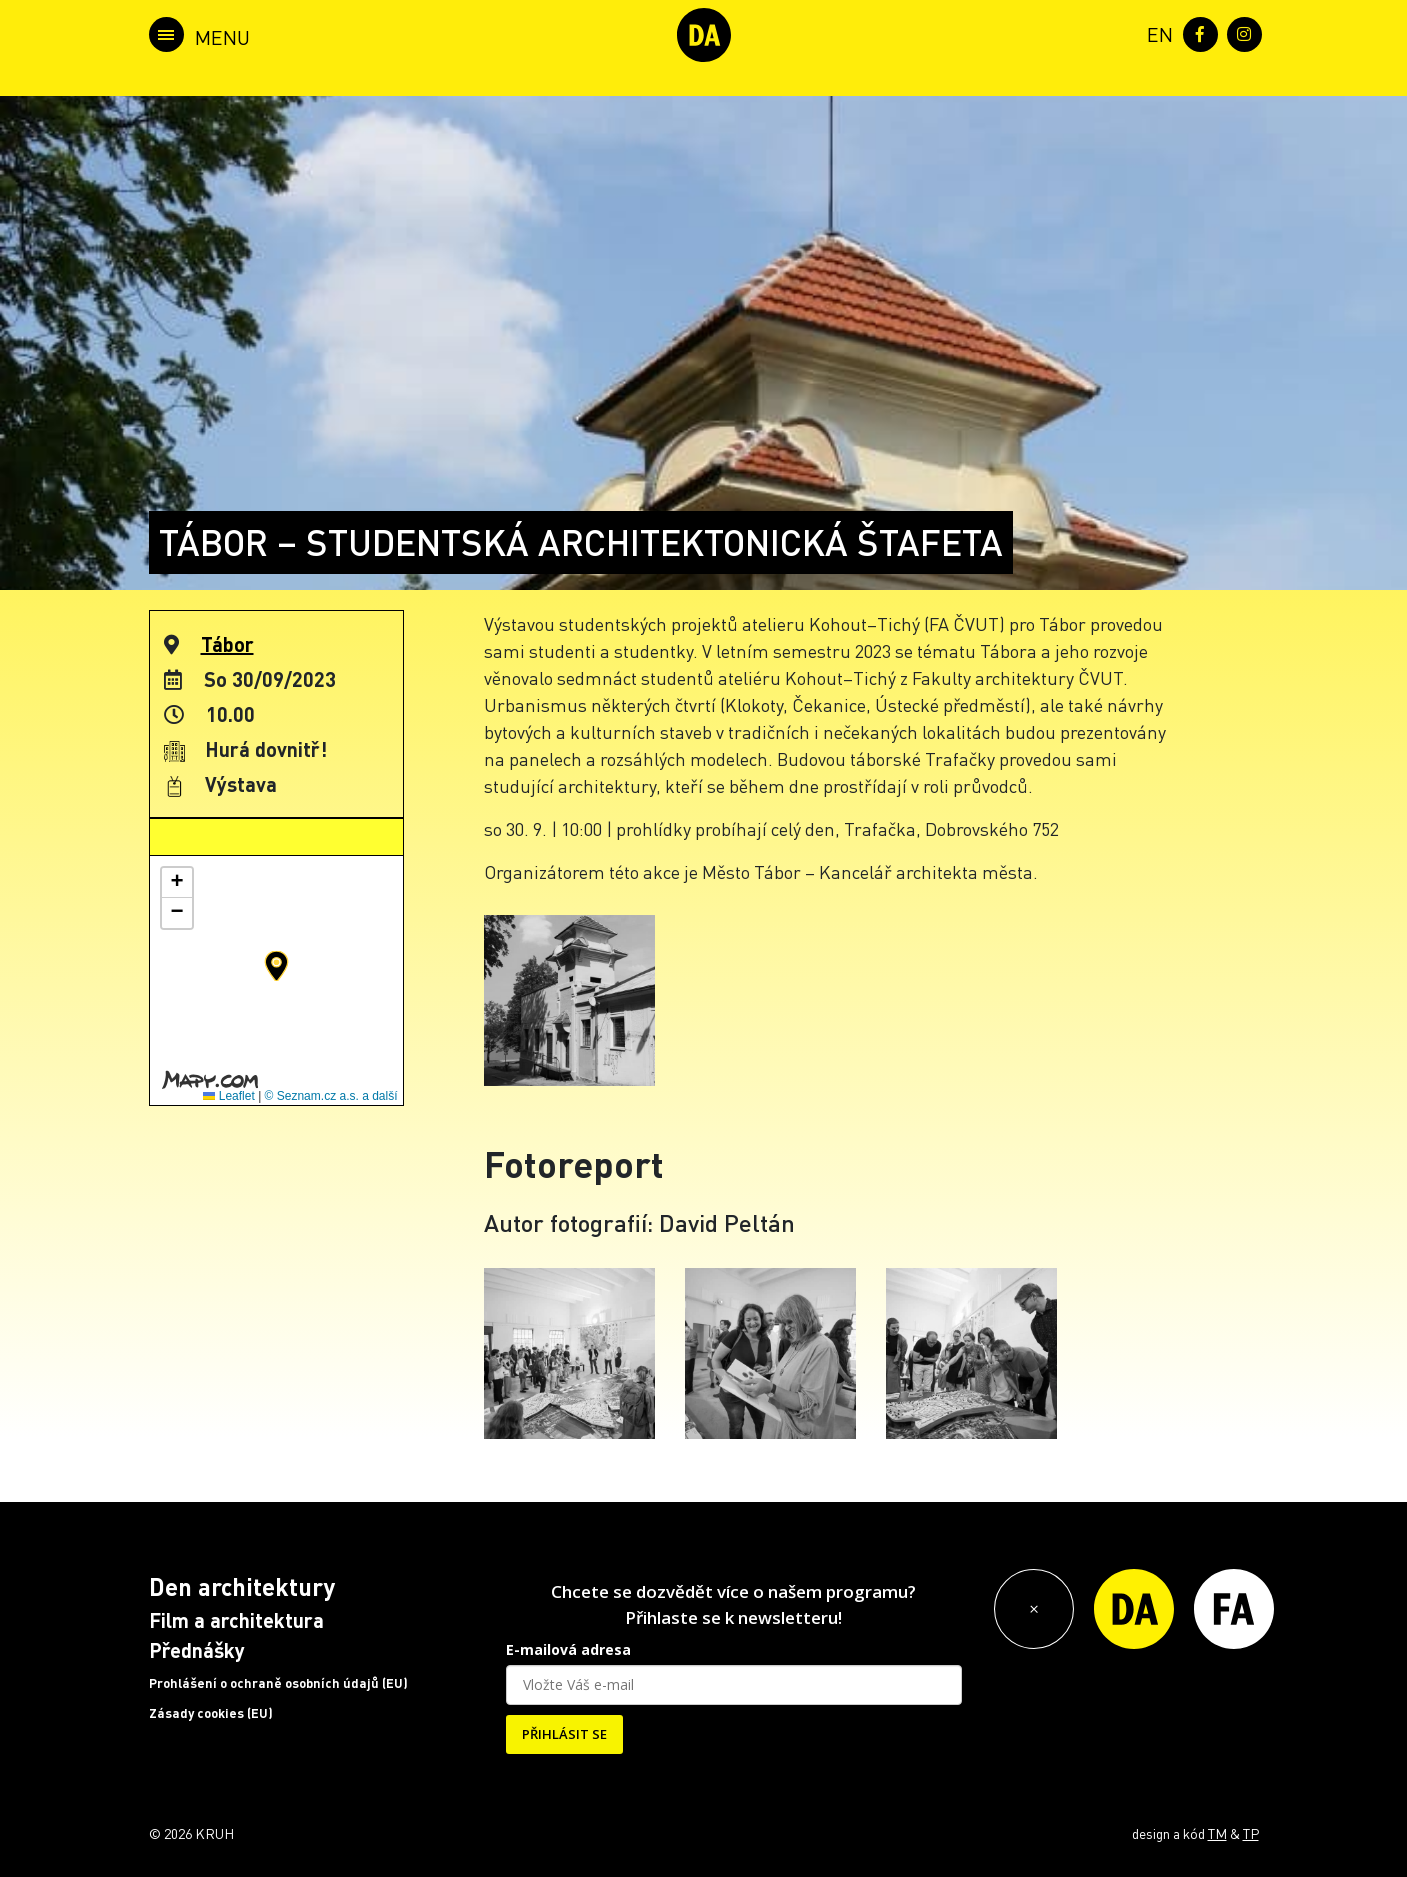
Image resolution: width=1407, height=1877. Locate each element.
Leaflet (228, 1096)
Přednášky (197, 1650)
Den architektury (242, 1586)
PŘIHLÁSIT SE (564, 1734)
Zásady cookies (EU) (211, 1713)
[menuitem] (1156, 32)
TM (1217, 1833)
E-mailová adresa (568, 1649)
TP (1251, 1833)
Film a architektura (236, 1620)
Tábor (227, 644)
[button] (276, 966)
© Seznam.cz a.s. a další (331, 1096)
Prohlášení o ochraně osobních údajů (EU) (278, 1683)
